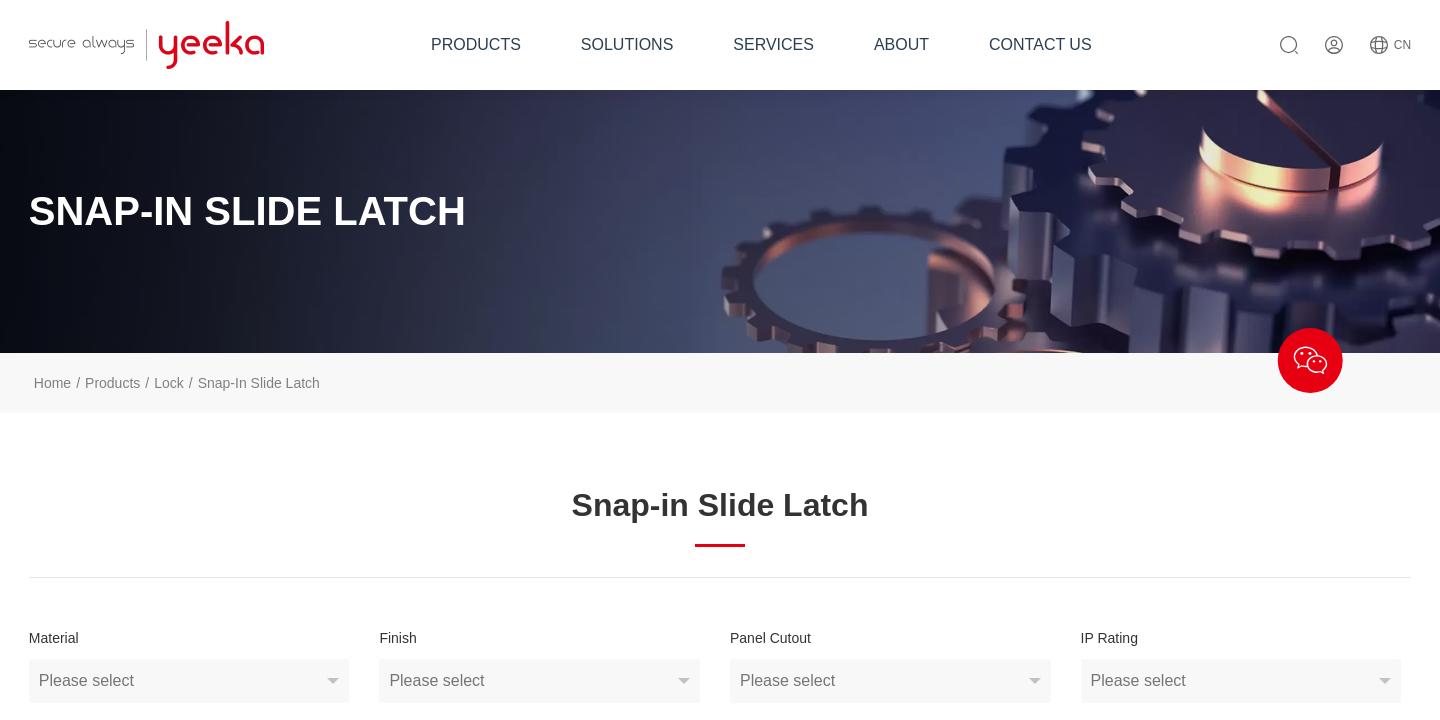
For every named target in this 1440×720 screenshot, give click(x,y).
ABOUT (901, 44)
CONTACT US (1040, 44)
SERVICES (773, 44)
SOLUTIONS (627, 44)
